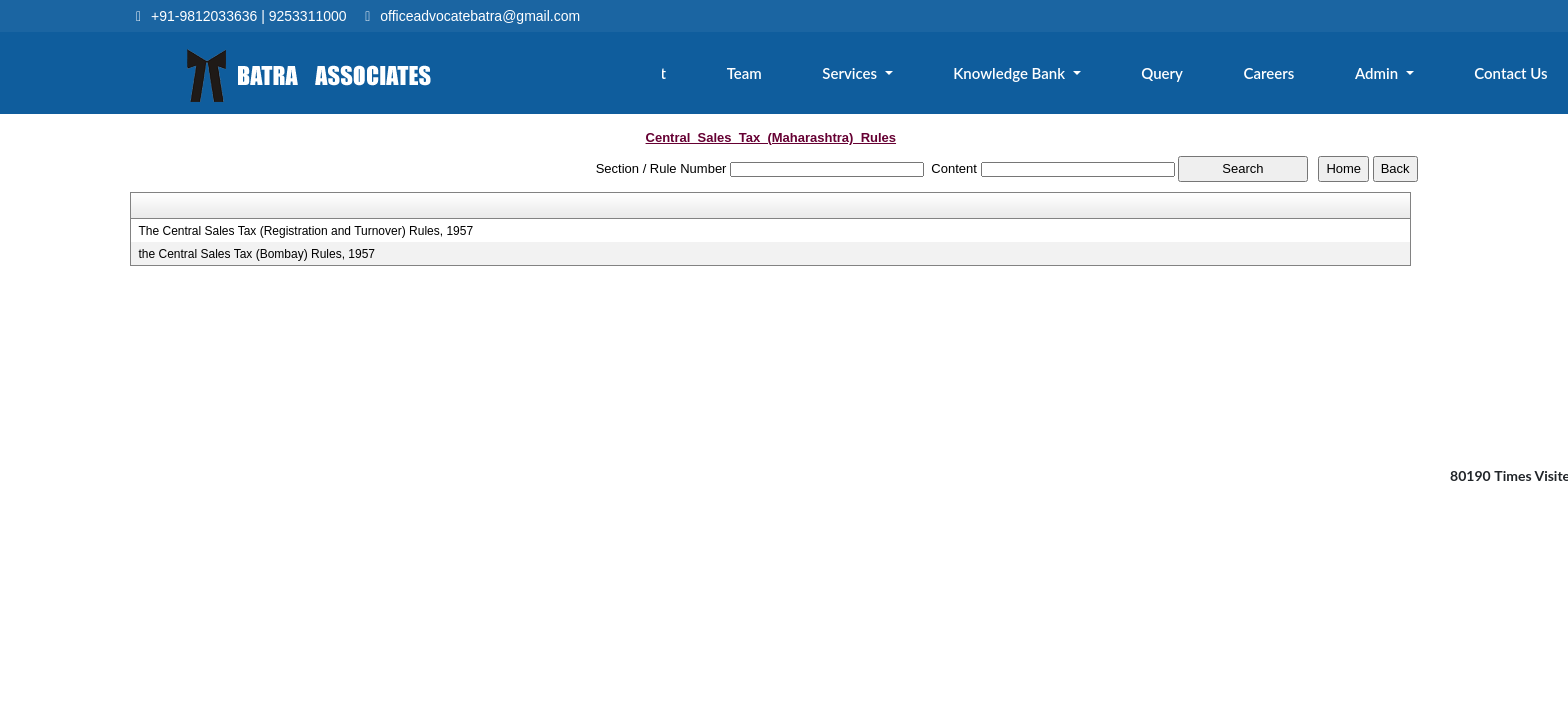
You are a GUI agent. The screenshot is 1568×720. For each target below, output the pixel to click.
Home (597, 77)
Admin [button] (1387, 77)
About (692, 77)
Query (1184, 77)
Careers (1284, 77)
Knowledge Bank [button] (1039, 77)
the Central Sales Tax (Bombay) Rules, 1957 (256, 254)
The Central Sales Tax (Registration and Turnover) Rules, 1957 (305, 231)
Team (784, 77)
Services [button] (886, 77)
